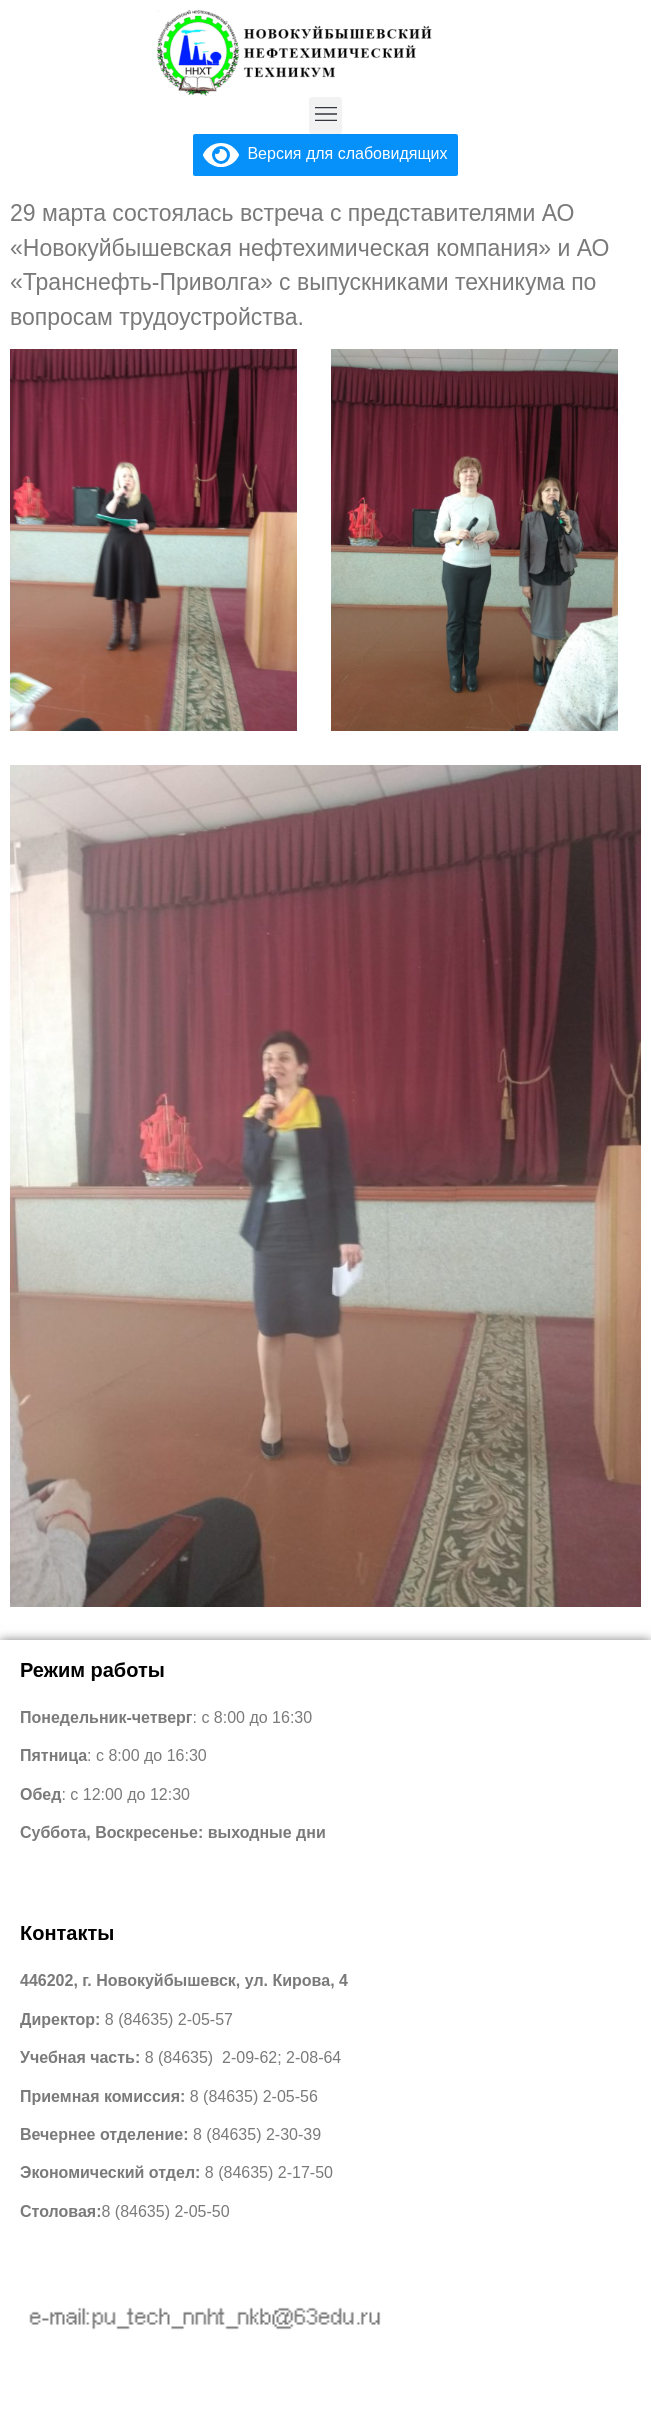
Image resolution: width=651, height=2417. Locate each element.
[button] (325, 115)
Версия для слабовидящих (325, 153)
